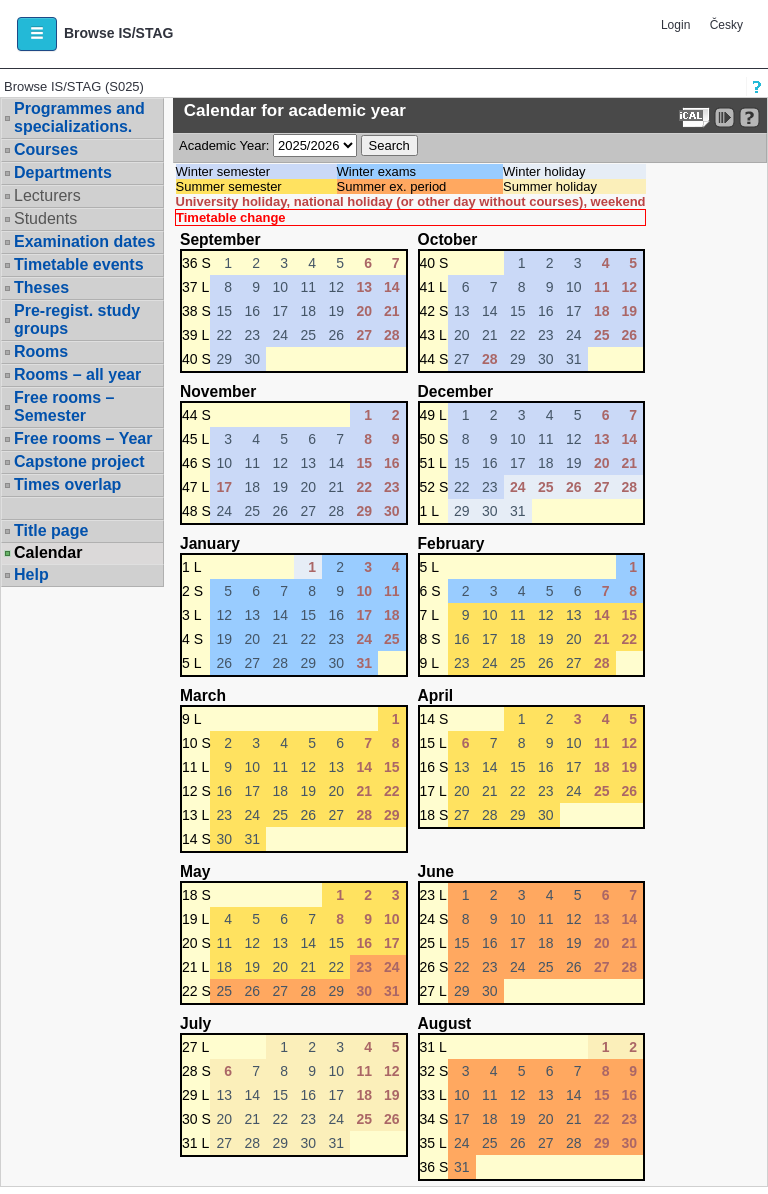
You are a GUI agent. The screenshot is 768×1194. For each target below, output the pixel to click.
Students (45, 218)
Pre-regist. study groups (77, 319)
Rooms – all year (77, 374)
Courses (46, 149)
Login (675, 25)
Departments (63, 172)
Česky (726, 25)
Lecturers (47, 195)
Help (31, 574)
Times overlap (67, 484)
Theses (41, 287)
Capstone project (79, 461)
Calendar (48, 553)
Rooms (41, 351)
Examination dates (84, 241)
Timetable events (79, 264)
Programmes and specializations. (79, 117)
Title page (51, 530)
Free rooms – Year (83, 438)
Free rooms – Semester (64, 406)
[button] (37, 34)
